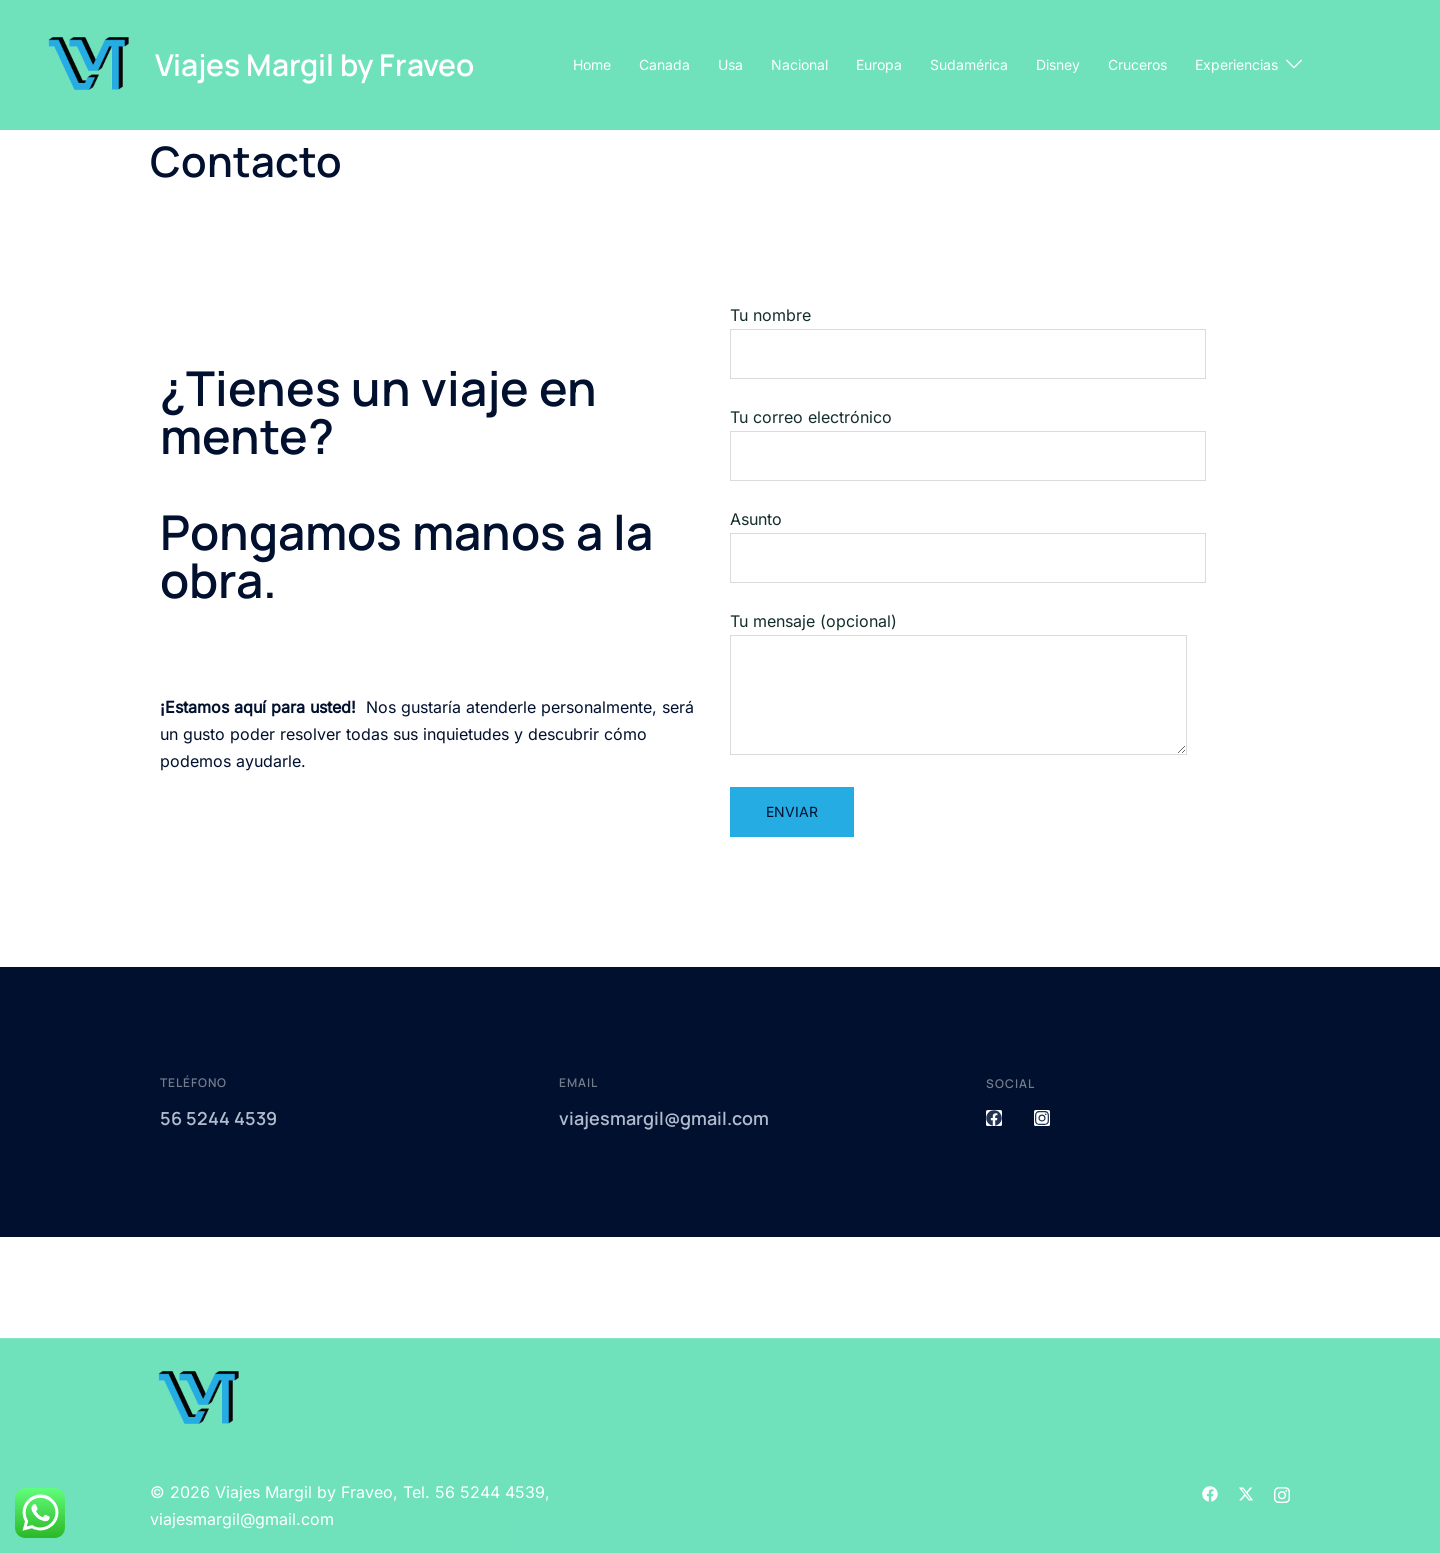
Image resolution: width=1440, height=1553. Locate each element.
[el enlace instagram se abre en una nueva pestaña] (1282, 1492)
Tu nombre (968, 334)
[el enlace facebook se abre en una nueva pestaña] (1210, 1492)
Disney (1058, 64)
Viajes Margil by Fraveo (314, 64)
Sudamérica (969, 64)
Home (592, 64)
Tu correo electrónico (968, 436)
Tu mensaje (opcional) (958, 685)
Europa (879, 64)
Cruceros (1137, 64)
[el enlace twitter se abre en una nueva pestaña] (1246, 1492)
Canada (664, 64)
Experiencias (1236, 64)
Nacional (799, 64)
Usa (730, 64)
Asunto (968, 538)
